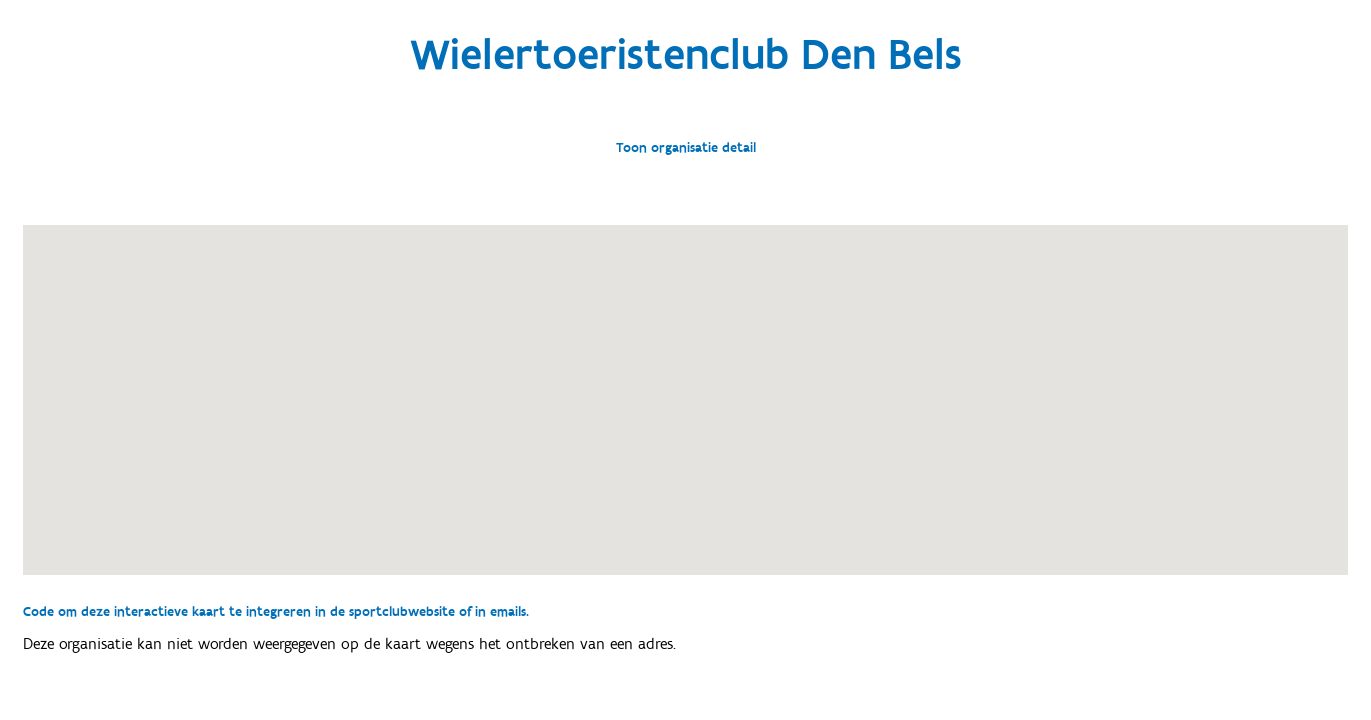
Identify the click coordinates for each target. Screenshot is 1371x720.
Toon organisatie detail (686, 148)
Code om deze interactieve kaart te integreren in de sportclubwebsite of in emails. (276, 612)
